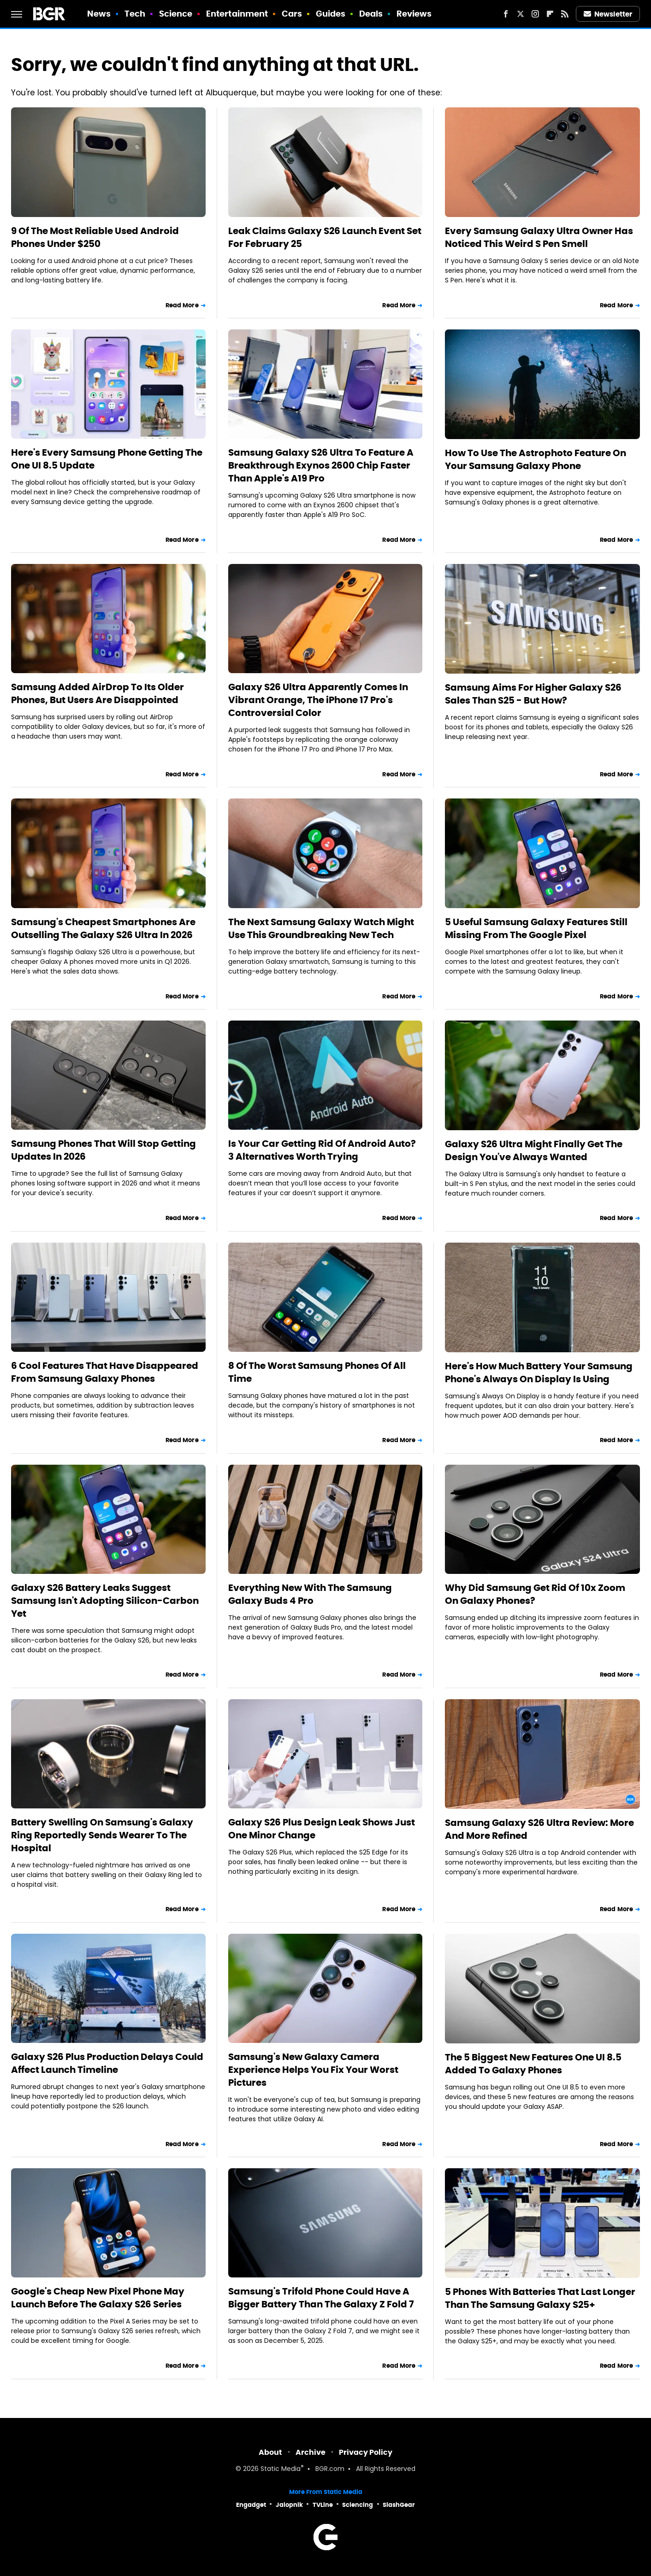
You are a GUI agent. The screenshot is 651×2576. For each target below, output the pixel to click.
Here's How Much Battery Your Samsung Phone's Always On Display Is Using (539, 1372)
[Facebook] (505, 14)
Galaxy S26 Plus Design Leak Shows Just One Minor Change (321, 1828)
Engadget (251, 2505)
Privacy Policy (365, 2452)
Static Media (280, 2469)
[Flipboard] (550, 14)
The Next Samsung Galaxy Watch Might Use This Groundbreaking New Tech (321, 928)
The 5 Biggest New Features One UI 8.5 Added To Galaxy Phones (533, 2063)
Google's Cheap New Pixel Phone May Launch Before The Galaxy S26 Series (97, 2297)
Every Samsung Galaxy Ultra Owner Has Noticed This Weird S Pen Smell (539, 237)
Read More (182, 305)
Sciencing (357, 2505)
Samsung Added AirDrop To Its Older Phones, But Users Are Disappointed (97, 693)
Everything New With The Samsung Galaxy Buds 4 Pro (310, 1594)
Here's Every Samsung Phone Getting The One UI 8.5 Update (106, 458)
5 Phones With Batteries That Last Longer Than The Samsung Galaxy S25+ (540, 2298)
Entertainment (237, 13)
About (270, 2452)
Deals (371, 13)
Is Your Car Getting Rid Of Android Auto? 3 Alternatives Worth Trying (322, 1150)
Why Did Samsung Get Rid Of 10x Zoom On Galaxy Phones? (535, 1594)
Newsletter (608, 14)
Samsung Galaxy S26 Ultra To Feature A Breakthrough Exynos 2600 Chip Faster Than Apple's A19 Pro (321, 465)
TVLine (323, 2505)
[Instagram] (535, 14)
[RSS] (564, 14)
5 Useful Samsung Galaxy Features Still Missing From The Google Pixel (536, 928)
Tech (134, 13)
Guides (331, 13)
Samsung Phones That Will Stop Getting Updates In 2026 (103, 1150)
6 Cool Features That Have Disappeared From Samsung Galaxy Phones (104, 1372)
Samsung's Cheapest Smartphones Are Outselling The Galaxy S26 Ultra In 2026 (103, 928)
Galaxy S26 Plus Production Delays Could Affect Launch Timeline (107, 2063)
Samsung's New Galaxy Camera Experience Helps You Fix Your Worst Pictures (313, 2070)
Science (176, 13)
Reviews (414, 13)
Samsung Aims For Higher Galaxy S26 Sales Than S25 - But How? (533, 693)
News (99, 13)
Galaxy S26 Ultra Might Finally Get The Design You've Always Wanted (533, 1150)
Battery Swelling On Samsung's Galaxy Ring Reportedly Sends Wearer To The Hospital (102, 1835)
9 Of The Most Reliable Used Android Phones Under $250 (95, 237)
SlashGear (399, 2505)
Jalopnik (289, 2505)
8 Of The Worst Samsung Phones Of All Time (317, 1372)
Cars (292, 13)
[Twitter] (520, 14)
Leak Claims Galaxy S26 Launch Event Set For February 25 (324, 237)
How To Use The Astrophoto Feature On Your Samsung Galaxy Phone (535, 459)
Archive (311, 2452)
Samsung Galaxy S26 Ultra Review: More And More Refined (539, 1829)
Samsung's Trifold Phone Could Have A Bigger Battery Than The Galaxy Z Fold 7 (321, 2297)
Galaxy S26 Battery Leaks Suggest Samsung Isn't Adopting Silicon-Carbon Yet (105, 1601)
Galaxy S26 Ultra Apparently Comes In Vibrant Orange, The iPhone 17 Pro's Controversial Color (318, 700)
